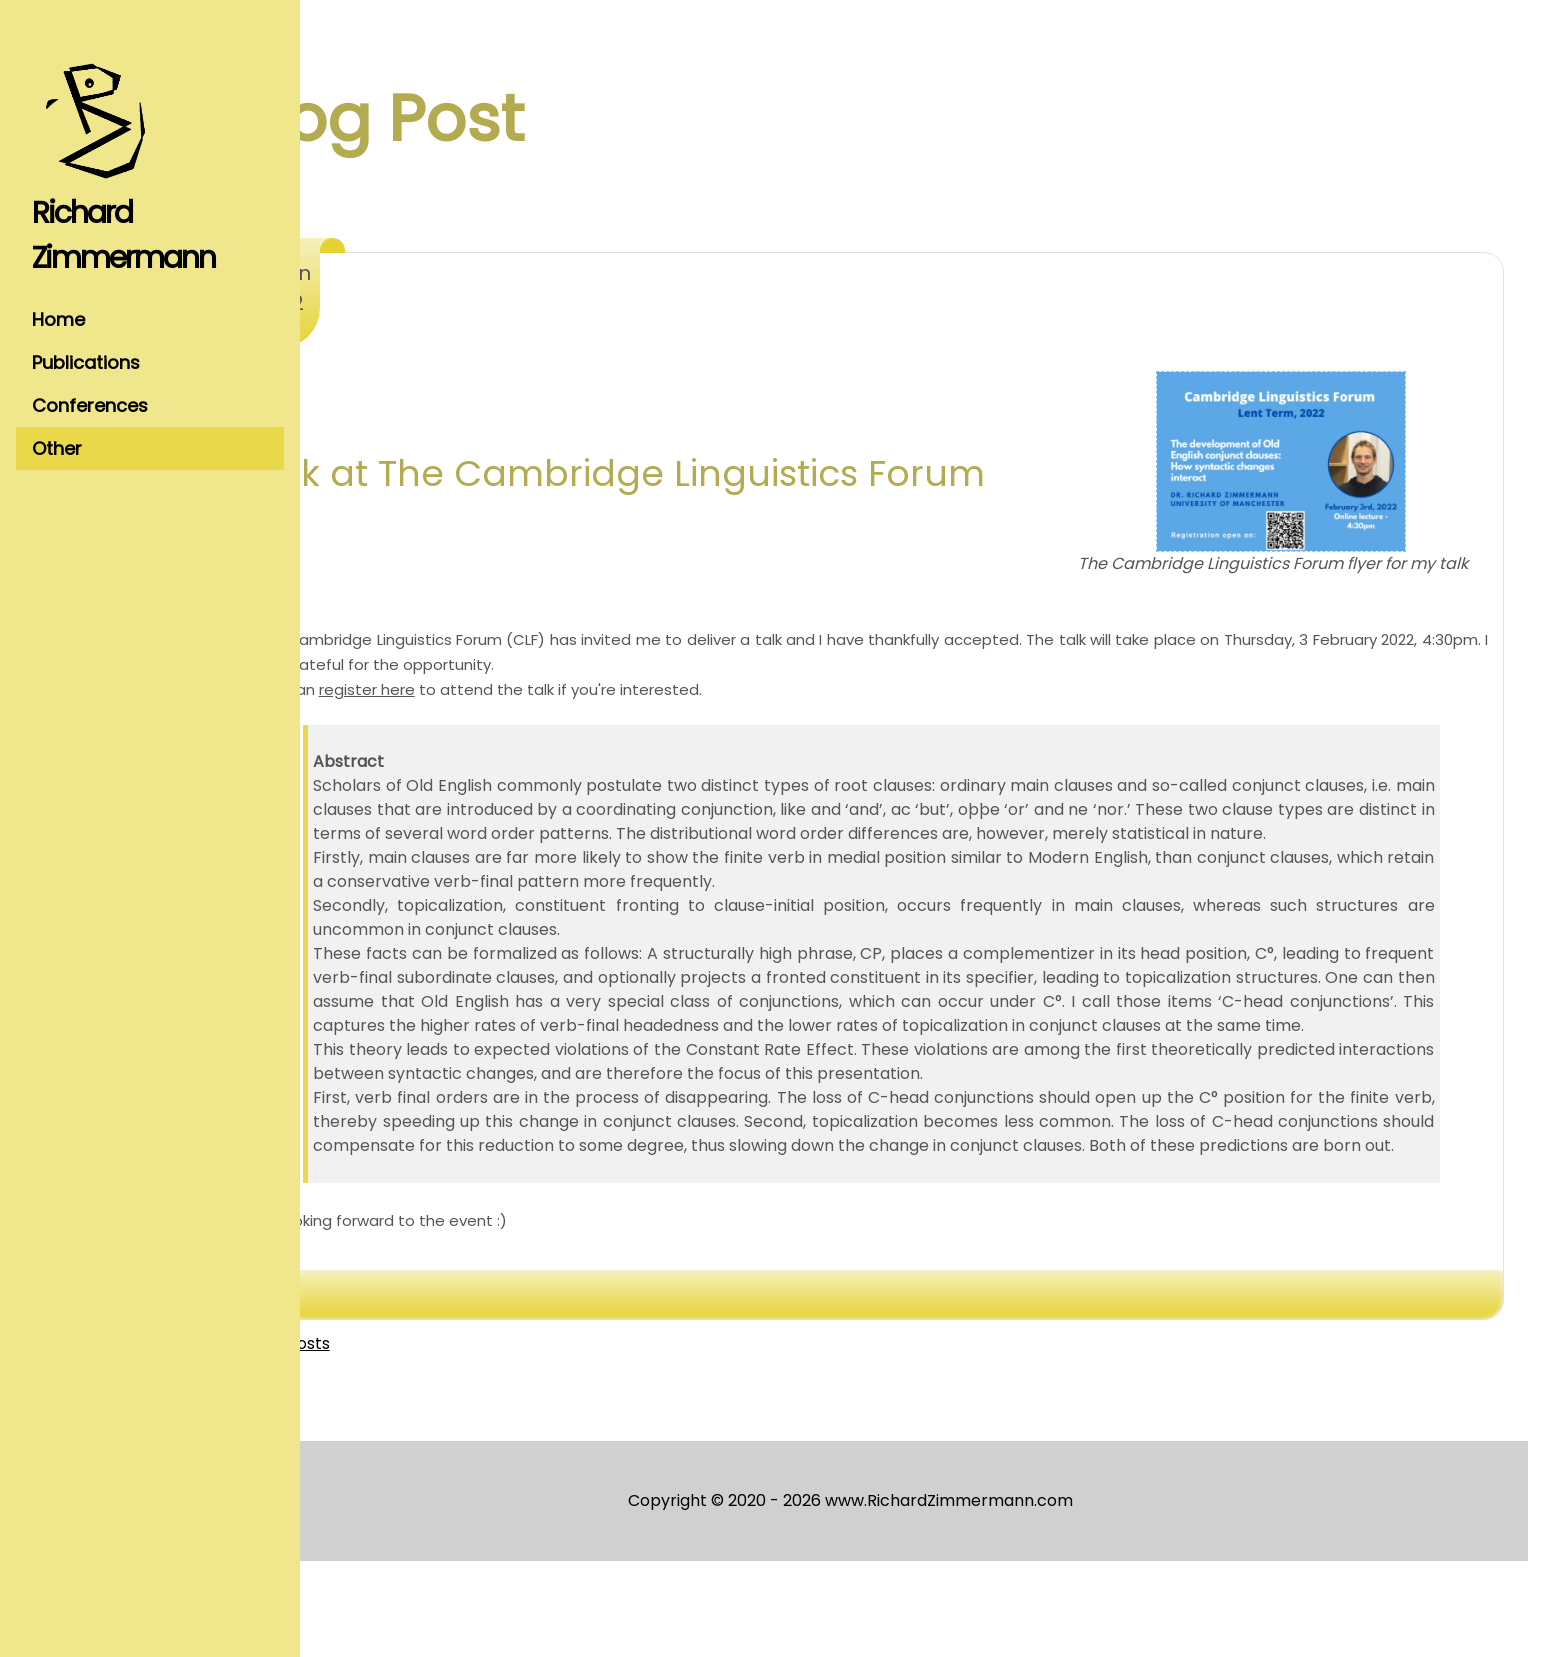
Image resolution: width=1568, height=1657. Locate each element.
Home (58, 319)
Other (57, 448)
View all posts (401, 1439)
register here (492, 713)
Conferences (90, 405)
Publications (86, 362)
